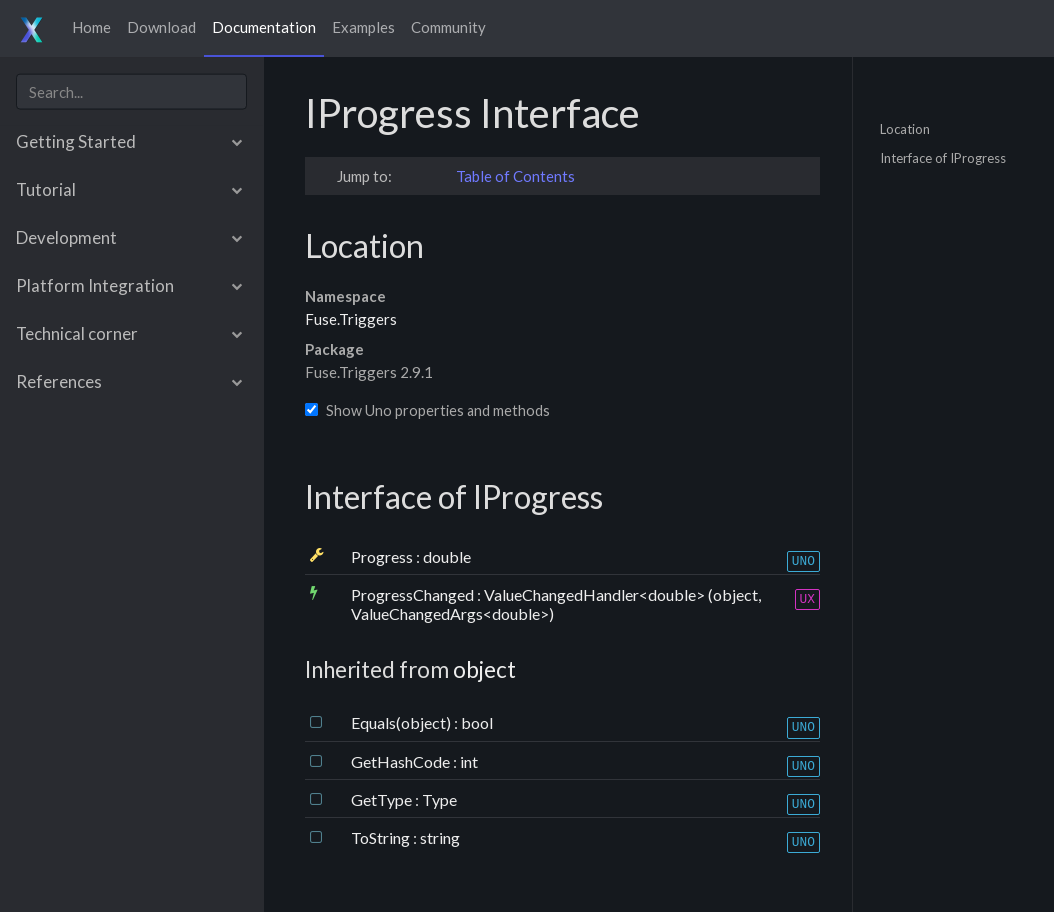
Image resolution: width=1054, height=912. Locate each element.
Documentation (264, 27)
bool (477, 722)
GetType (383, 799)
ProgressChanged (414, 594)
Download (161, 27)
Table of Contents (515, 176)
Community (448, 27)
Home (91, 27)
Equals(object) (402, 722)
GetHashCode (402, 761)
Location (905, 128)
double (447, 556)
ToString (382, 837)
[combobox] (131, 91)
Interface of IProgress (943, 158)
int (469, 761)
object (484, 669)
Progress (383, 556)
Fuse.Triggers (351, 319)
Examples (363, 27)
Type (439, 799)
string (440, 837)
